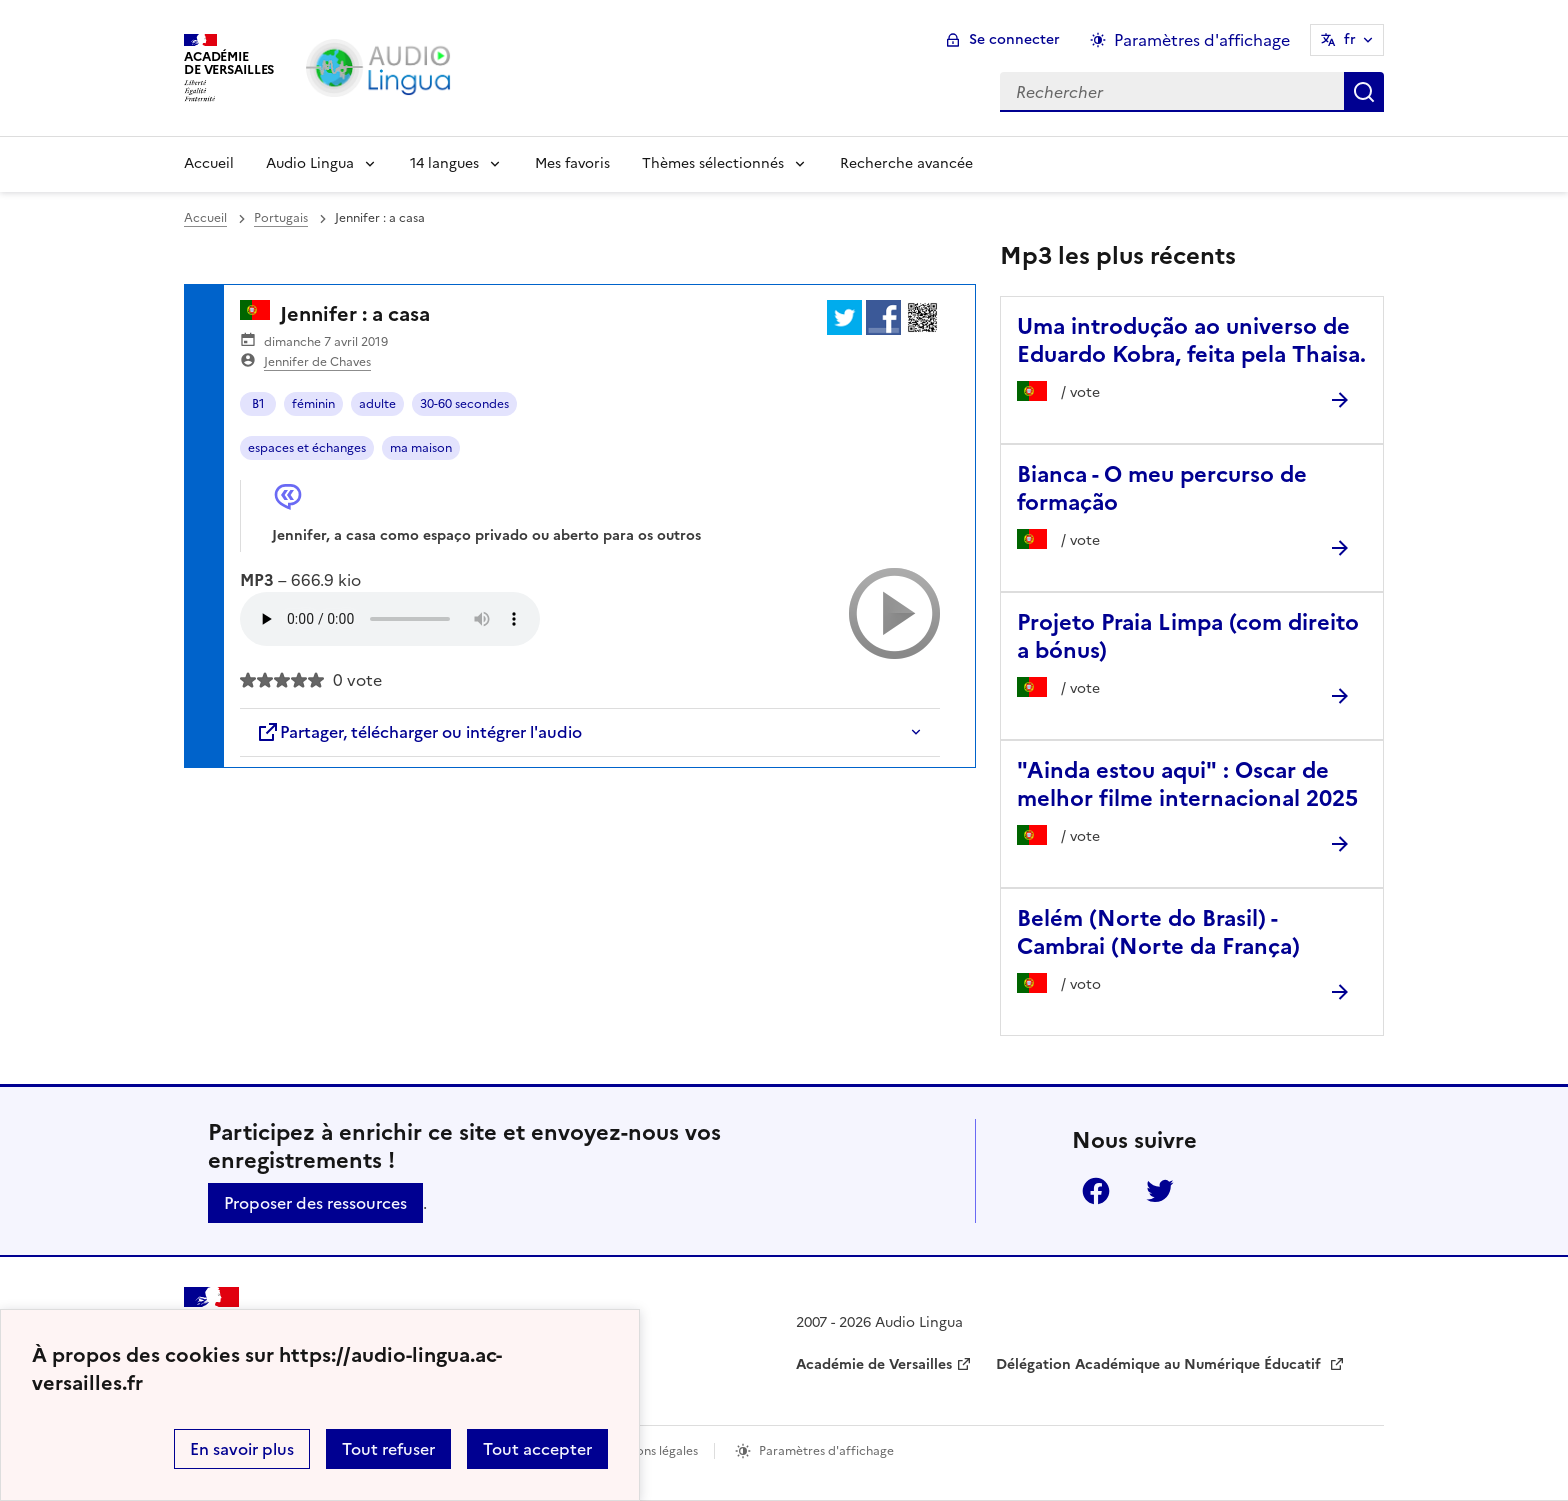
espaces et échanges (307, 448)
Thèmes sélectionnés (713, 163)
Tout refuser (388, 1449)
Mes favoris (572, 163)
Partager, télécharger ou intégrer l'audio (419, 732)
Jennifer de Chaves (317, 362)
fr (1350, 39)
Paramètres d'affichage (826, 1451)
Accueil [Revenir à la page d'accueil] (209, 163)
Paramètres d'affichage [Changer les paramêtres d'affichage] (1202, 40)
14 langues (444, 163)
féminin (313, 404)
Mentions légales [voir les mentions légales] (650, 1451)
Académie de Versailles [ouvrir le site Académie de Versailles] (874, 1364)
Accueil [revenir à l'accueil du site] (205, 218)
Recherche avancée (906, 163)
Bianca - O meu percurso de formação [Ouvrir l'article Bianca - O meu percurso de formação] (1162, 488)
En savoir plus (242, 1449)
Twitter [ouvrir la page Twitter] (1160, 1191)
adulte (377, 404)
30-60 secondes (464, 404)
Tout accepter (537, 1449)
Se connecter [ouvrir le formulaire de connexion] (1014, 39)
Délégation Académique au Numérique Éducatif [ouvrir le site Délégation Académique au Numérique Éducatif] (1160, 1364)
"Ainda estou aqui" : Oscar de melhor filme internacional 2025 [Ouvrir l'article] (1187, 784)
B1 (258, 404)
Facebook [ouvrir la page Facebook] (1096, 1191)
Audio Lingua (310, 163)
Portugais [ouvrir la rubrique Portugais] (281, 218)
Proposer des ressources (315, 1203)
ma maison (421, 448)
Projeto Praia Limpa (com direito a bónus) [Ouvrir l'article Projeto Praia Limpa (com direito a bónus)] (1188, 636)
